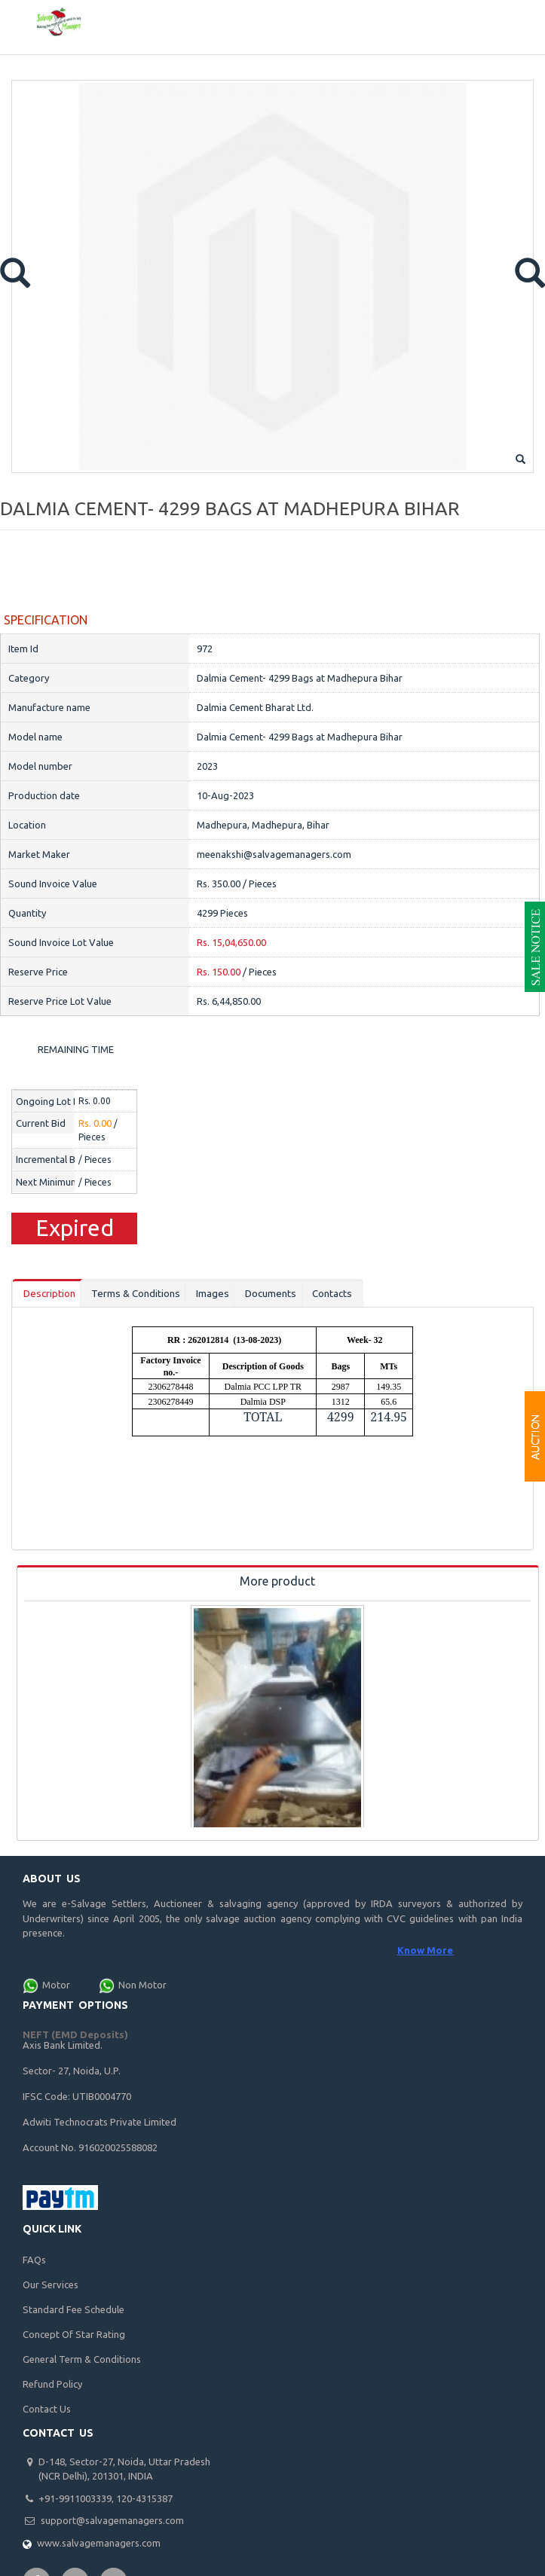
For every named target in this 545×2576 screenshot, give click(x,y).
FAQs (34, 2260)
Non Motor (142, 1986)
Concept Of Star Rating (74, 2335)
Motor (56, 1986)
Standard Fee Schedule (73, 2310)
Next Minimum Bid (56, 1182)
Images (229, 1294)
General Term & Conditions (82, 2360)
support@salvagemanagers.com (112, 2521)
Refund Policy (52, 2384)
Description (52, 1294)
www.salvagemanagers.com (99, 2543)
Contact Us (47, 2409)
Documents (291, 1294)
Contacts (357, 1294)
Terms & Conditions (146, 1294)
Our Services (50, 2285)
